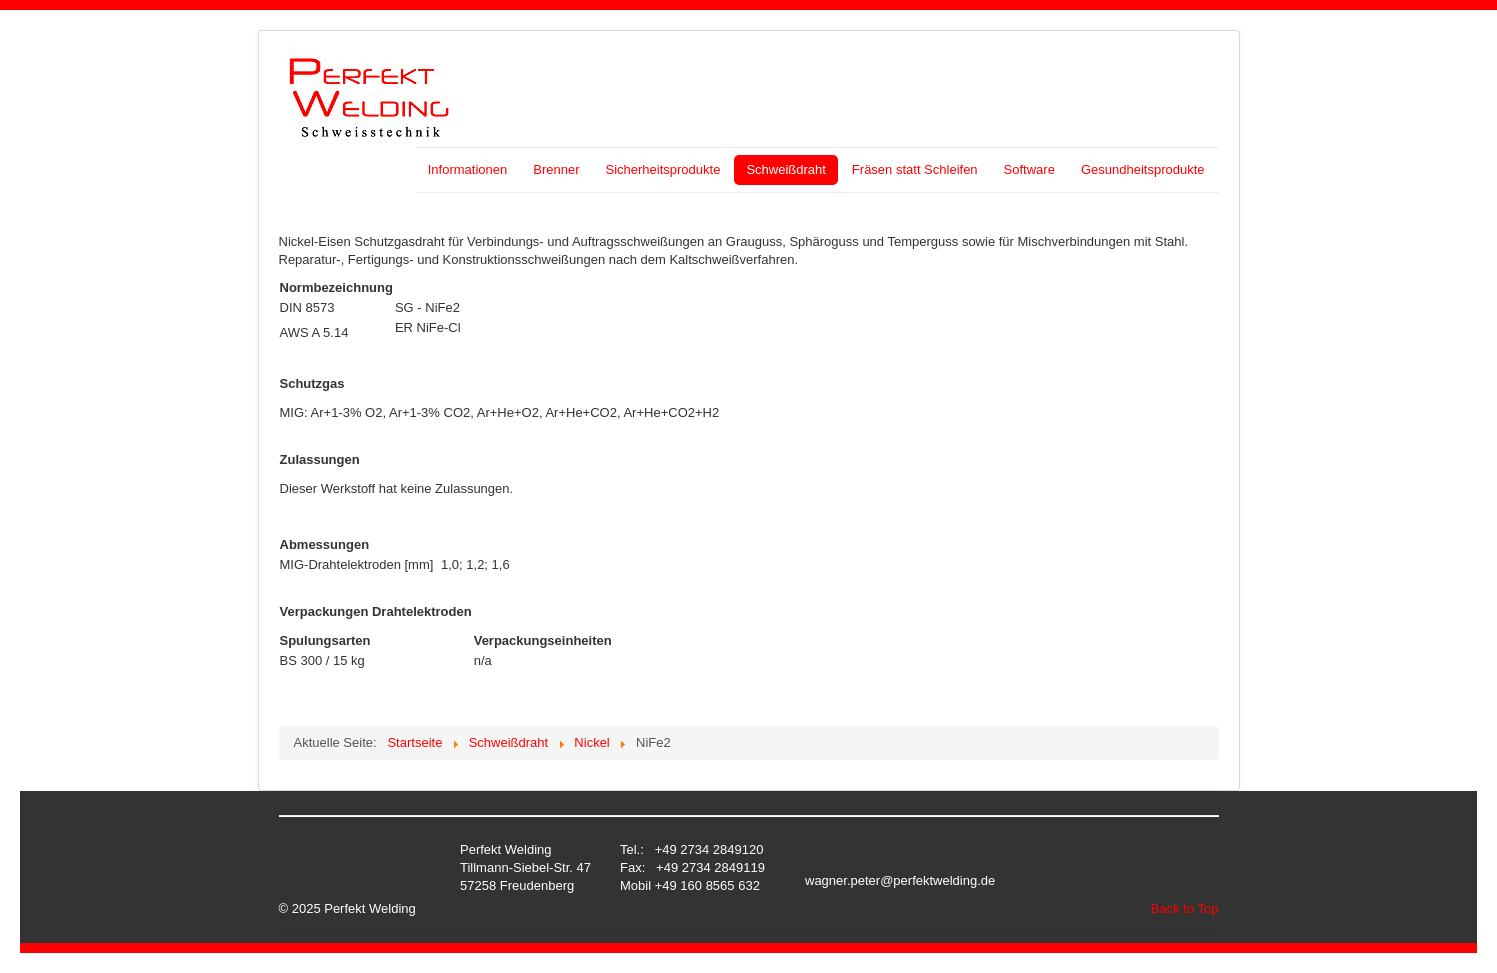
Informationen (468, 169)
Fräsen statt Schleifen (915, 169)
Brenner (556, 169)
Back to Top (1185, 908)
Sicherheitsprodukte (662, 169)
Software (1029, 169)
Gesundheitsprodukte (1143, 169)
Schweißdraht (785, 169)
